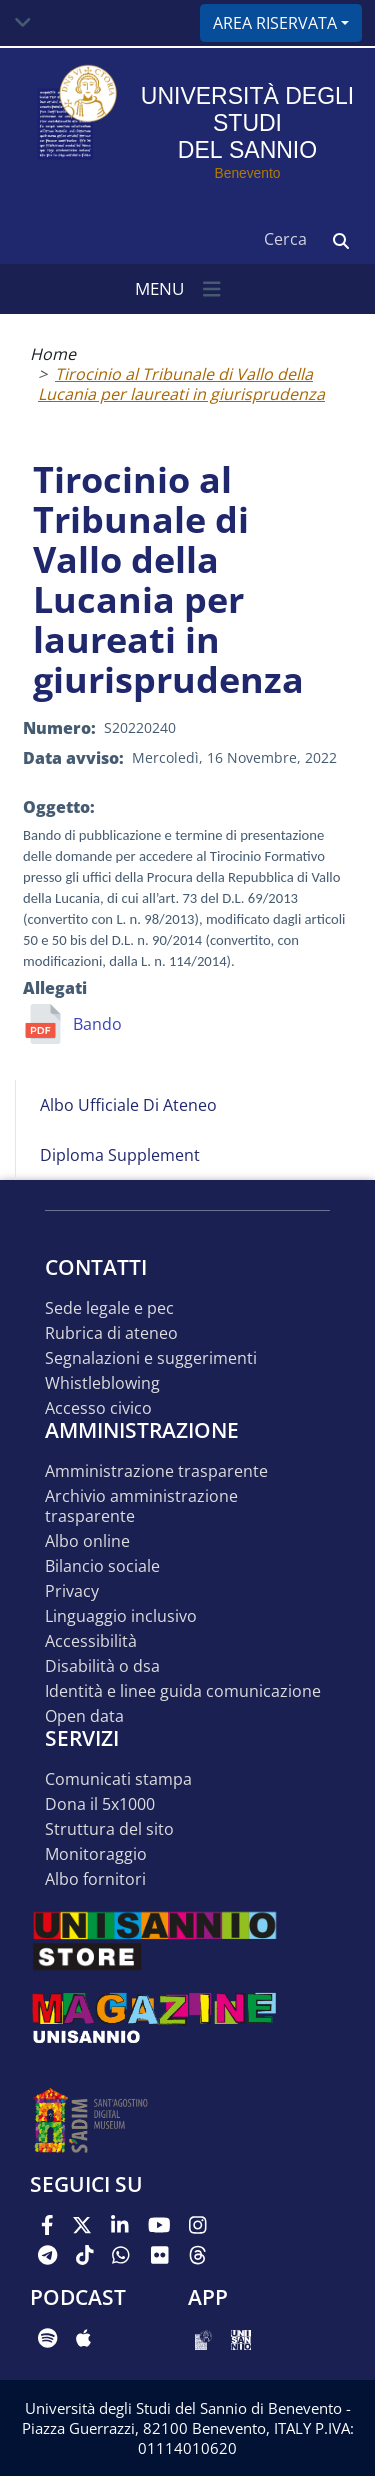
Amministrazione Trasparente (156, 1471)
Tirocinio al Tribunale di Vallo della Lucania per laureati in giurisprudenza (181, 384)
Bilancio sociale (102, 1566)
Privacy (72, 1591)
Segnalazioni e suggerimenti (151, 1358)
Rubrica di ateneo (111, 1333)
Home (53, 354)
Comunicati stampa (118, 1779)
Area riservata (275, 23)
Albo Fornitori (95, 1879)
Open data (84, 1716)
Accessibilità (91, 1641)
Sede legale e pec (109, 1308)
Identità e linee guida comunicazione (183, 1691)
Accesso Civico (98, 1408)
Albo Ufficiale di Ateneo (128, 1105)
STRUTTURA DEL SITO (109, 1829)
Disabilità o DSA (102, 1666)
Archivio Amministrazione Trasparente (141, 1506)
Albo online (87, 1541)
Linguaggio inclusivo (121, 1616)
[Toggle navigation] (23, 23)
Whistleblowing (102, 1383)
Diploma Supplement (120, 1155)
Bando (97, 1024)
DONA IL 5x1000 (100, 1804)
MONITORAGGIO (96, 1854)
